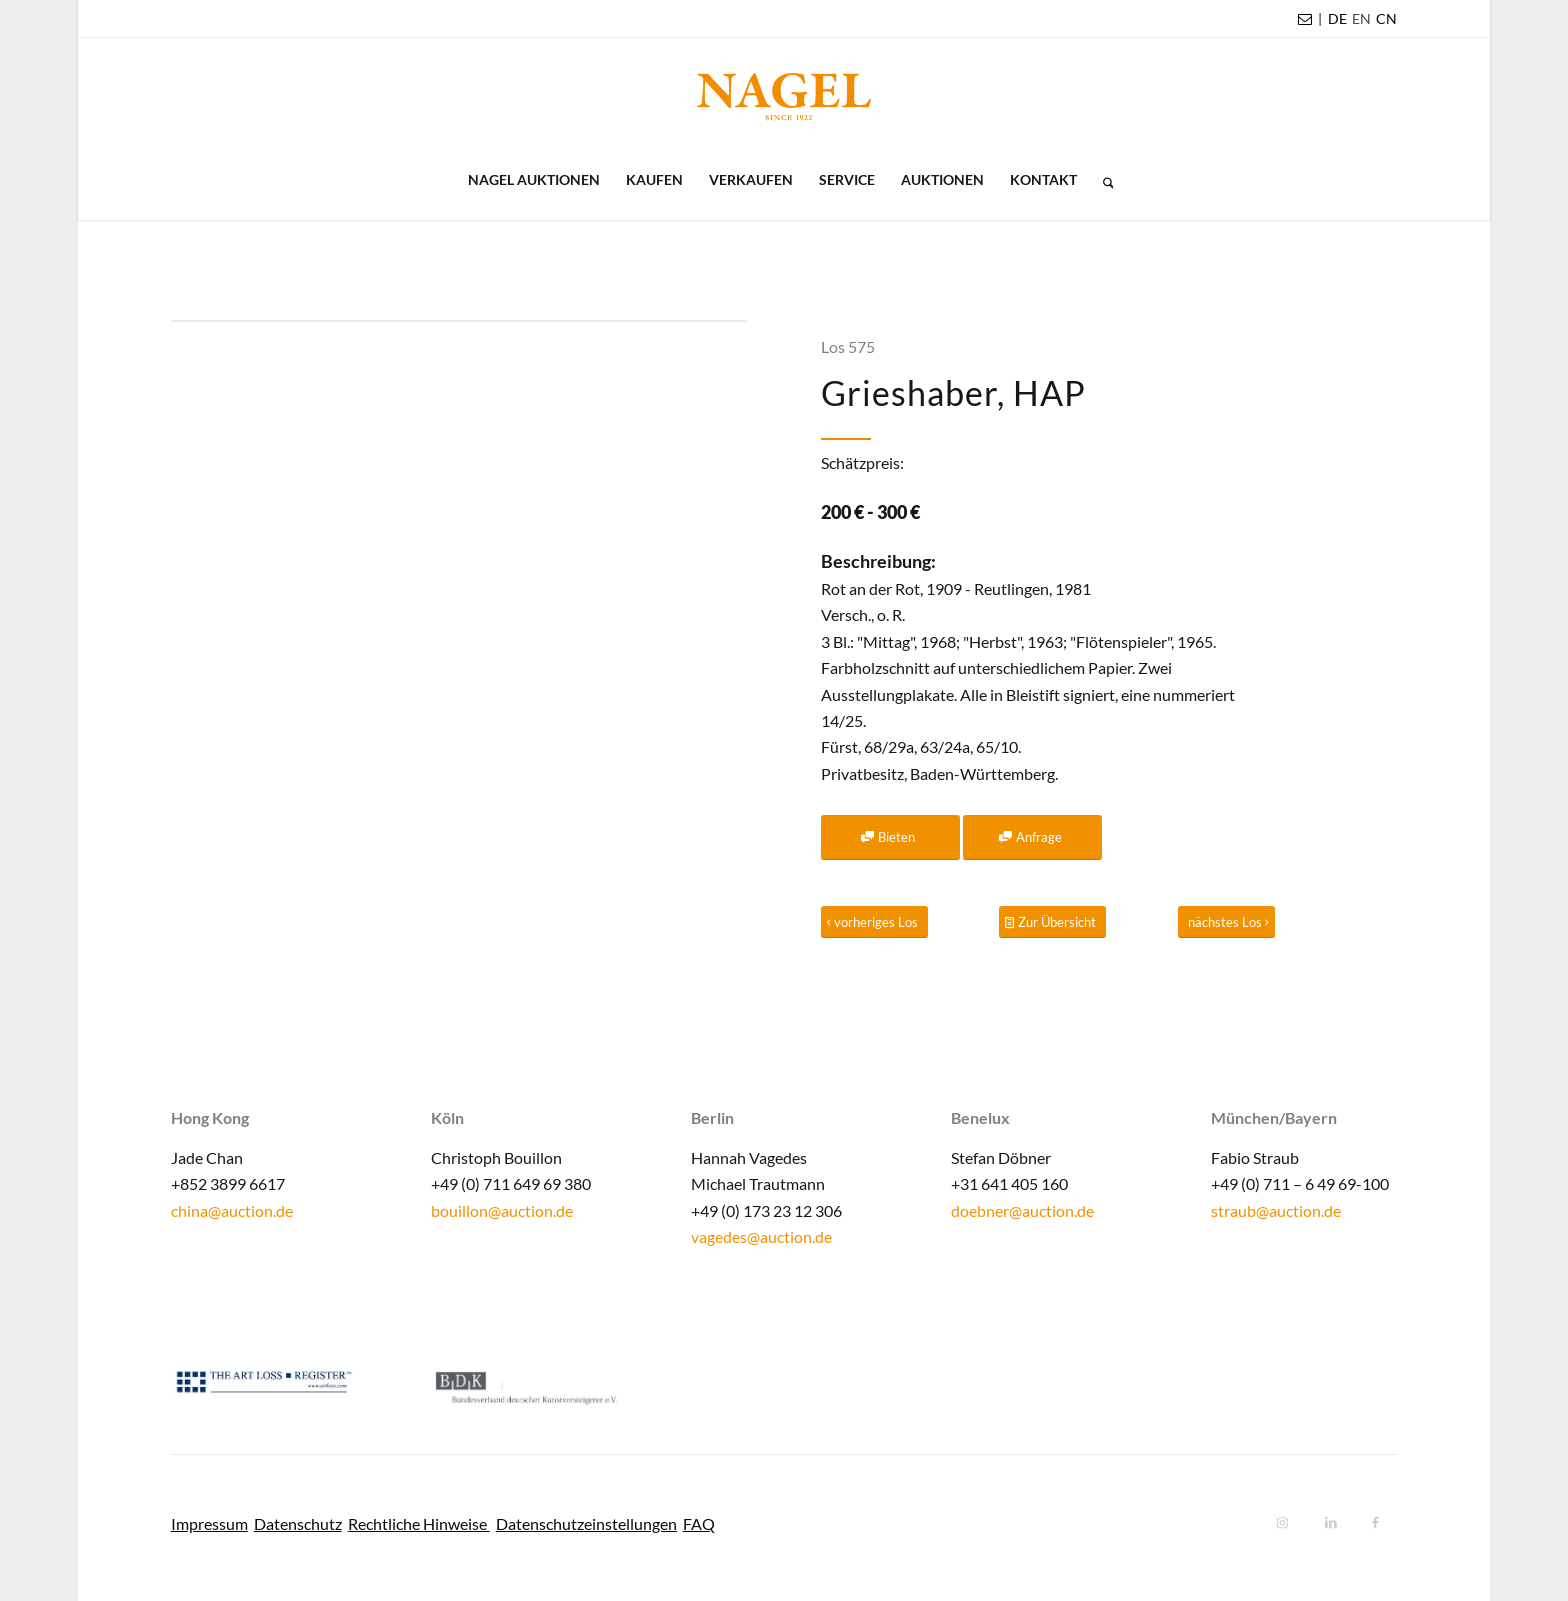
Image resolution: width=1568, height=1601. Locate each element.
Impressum (209, 1523)
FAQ (699, 1523)
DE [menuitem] (1337, 18)
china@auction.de (232, 1210)
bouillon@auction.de (502, 1210)
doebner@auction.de (1022, 1210)
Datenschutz (298, 1523)
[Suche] (1102, 180)
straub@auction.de (1276, 1210)
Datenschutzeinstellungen (586, 1523)
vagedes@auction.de (761, 1236)
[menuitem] (1337, 19)
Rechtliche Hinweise (419, 1523)
